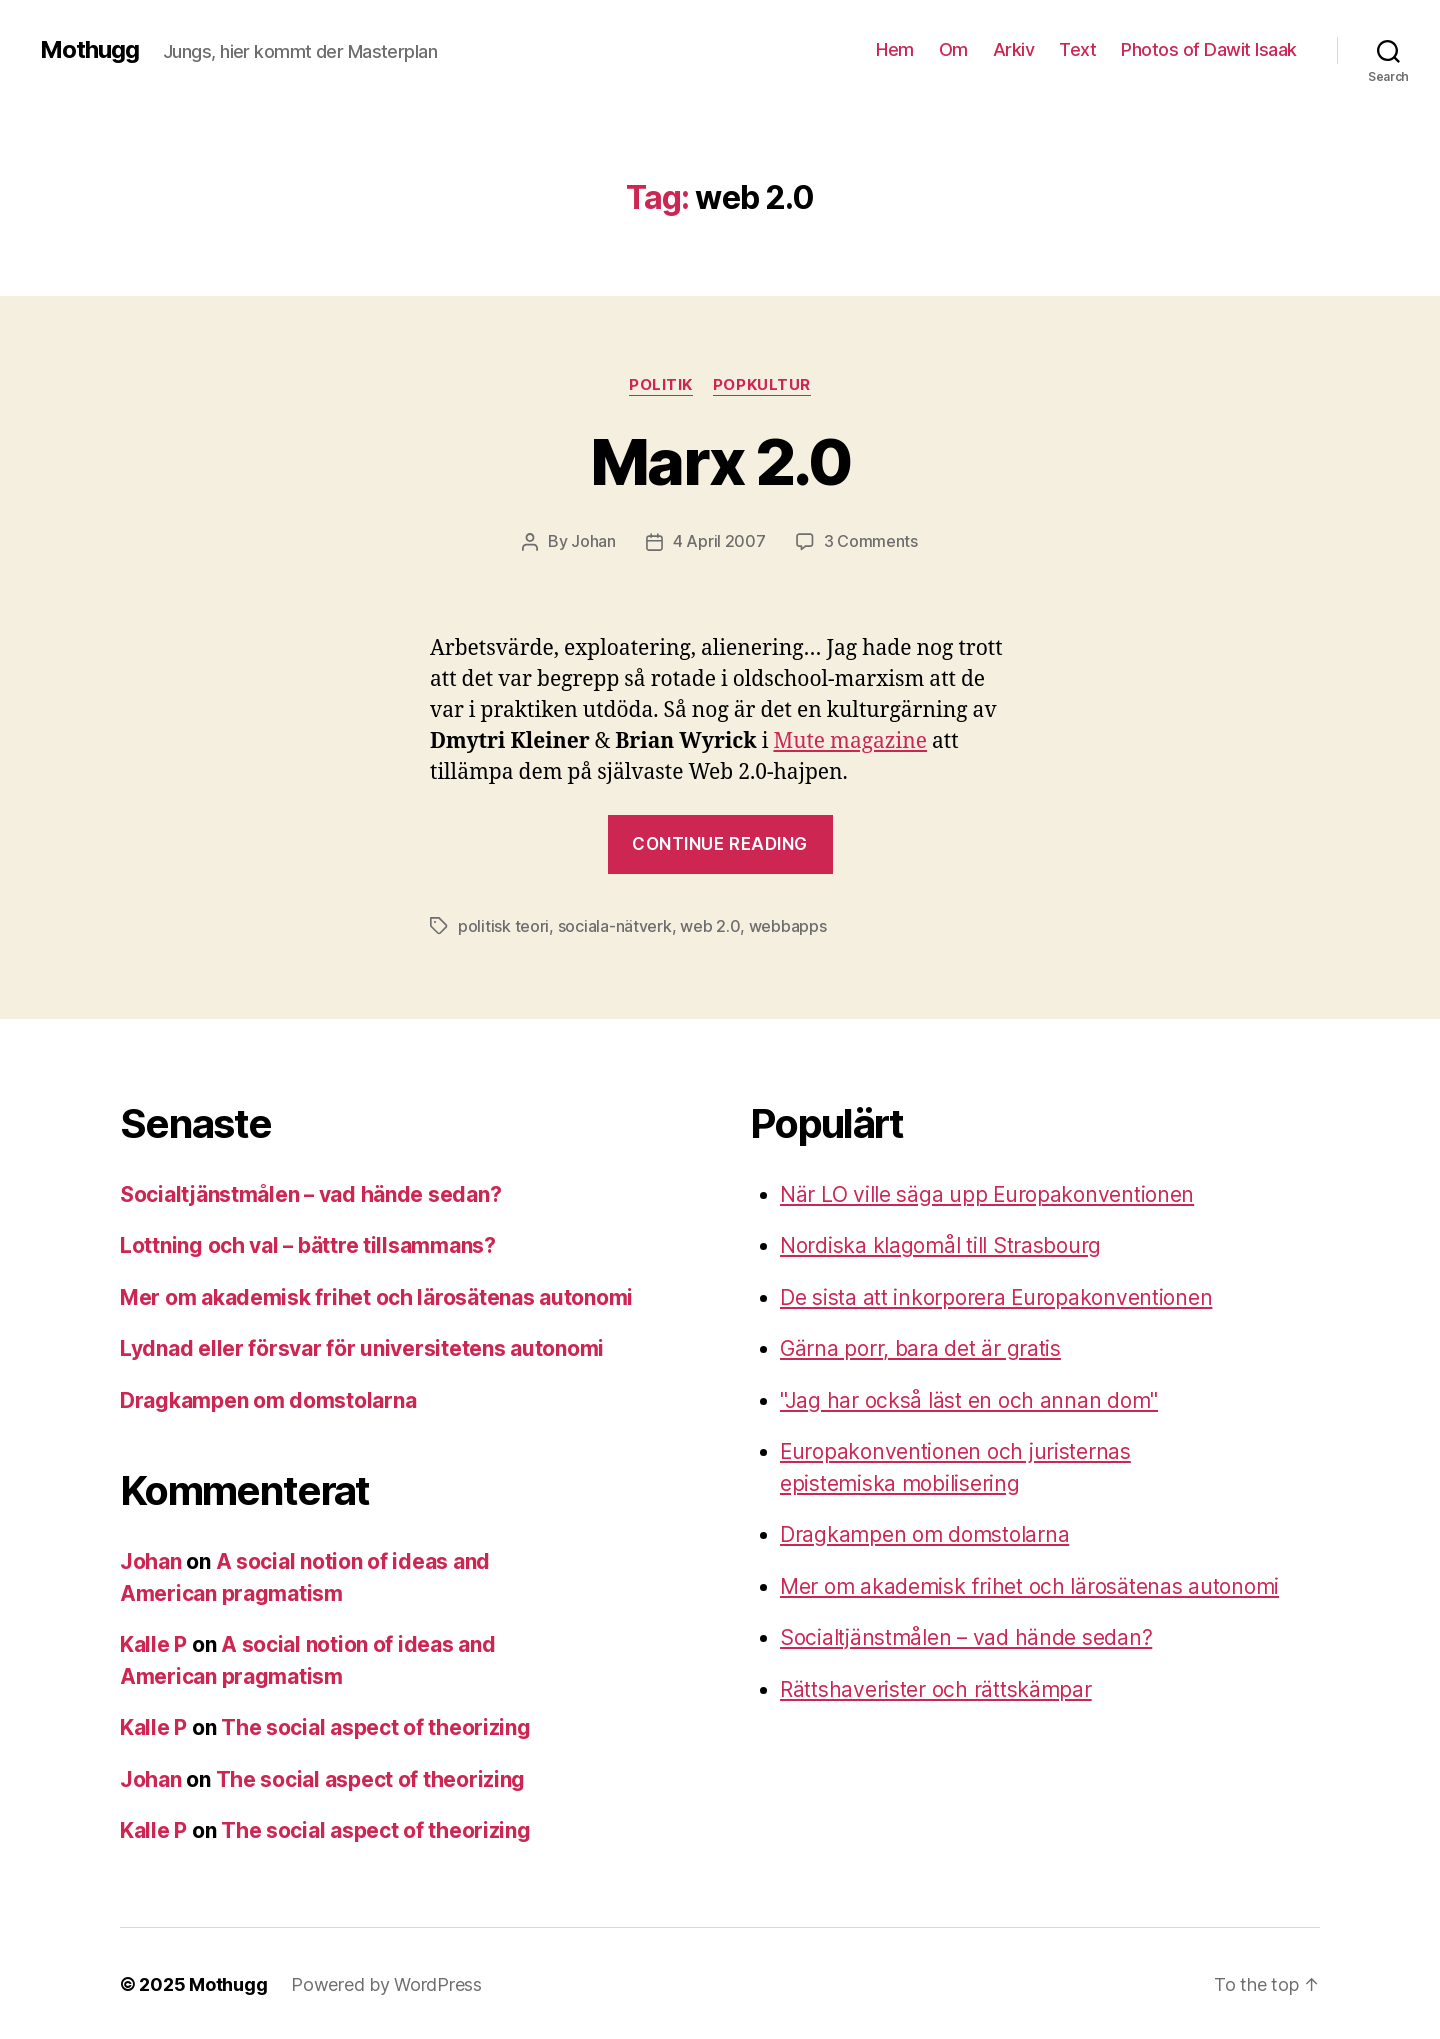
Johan (593, 541)
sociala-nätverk (615, 925)
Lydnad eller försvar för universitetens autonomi (362, 1346)
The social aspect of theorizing (376, 1725)
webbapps (788, 925)
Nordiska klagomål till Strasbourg (940, 1243)
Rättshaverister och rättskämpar (936, 1687)
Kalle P (153, 1642)
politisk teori (503, 925)
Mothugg (89, 50)
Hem (895, 49)
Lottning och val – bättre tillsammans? (308, 1243)
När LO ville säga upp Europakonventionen (987, 1192)
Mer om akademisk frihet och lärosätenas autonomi (376, 1295)
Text (1077, 49)
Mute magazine (850, 740)
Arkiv (1014, 49)
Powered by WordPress (386, 1982)
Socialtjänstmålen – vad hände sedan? (311, 1192)
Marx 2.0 (720, 461)
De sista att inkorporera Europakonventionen (996, 1295)
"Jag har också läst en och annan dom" (969, 1398)
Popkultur (762, 385)
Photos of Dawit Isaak (1209, 49)
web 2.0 (710, 925)
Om (953, 49)
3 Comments (871, 541)
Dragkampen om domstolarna (268, 1398)
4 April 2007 (719, 541)
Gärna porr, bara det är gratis (920, 1346)
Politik (661, 385)
